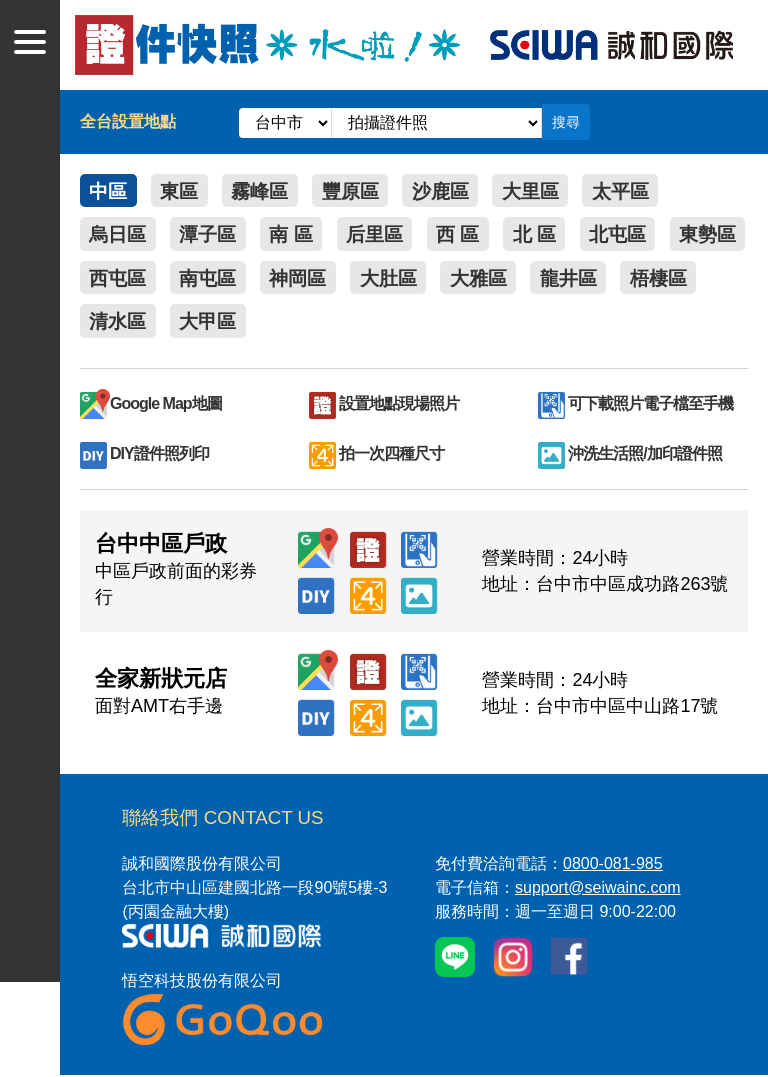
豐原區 (363, 191)
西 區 (476, 235)
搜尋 (566, 122)
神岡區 (403, 279)
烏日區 (120, 235)
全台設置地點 (128, 121)
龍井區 (687, 279)
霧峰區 (269, 191)
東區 (184, 191)
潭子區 (214, 235)
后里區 (389, 235)
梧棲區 (120, 323)
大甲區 (309, 323)
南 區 (302, 235)
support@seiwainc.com (598, 889)
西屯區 (214, 279)
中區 (110, 191)
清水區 (214, 323)
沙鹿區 (458, 191)
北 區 (556, 235)
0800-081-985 (613, 865)
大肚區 (498, 279)
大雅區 (592, 279)
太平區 (647, 191)
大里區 (552, 191)
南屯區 (309, 279)
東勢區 (120, 279)
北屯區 (643, 235)
